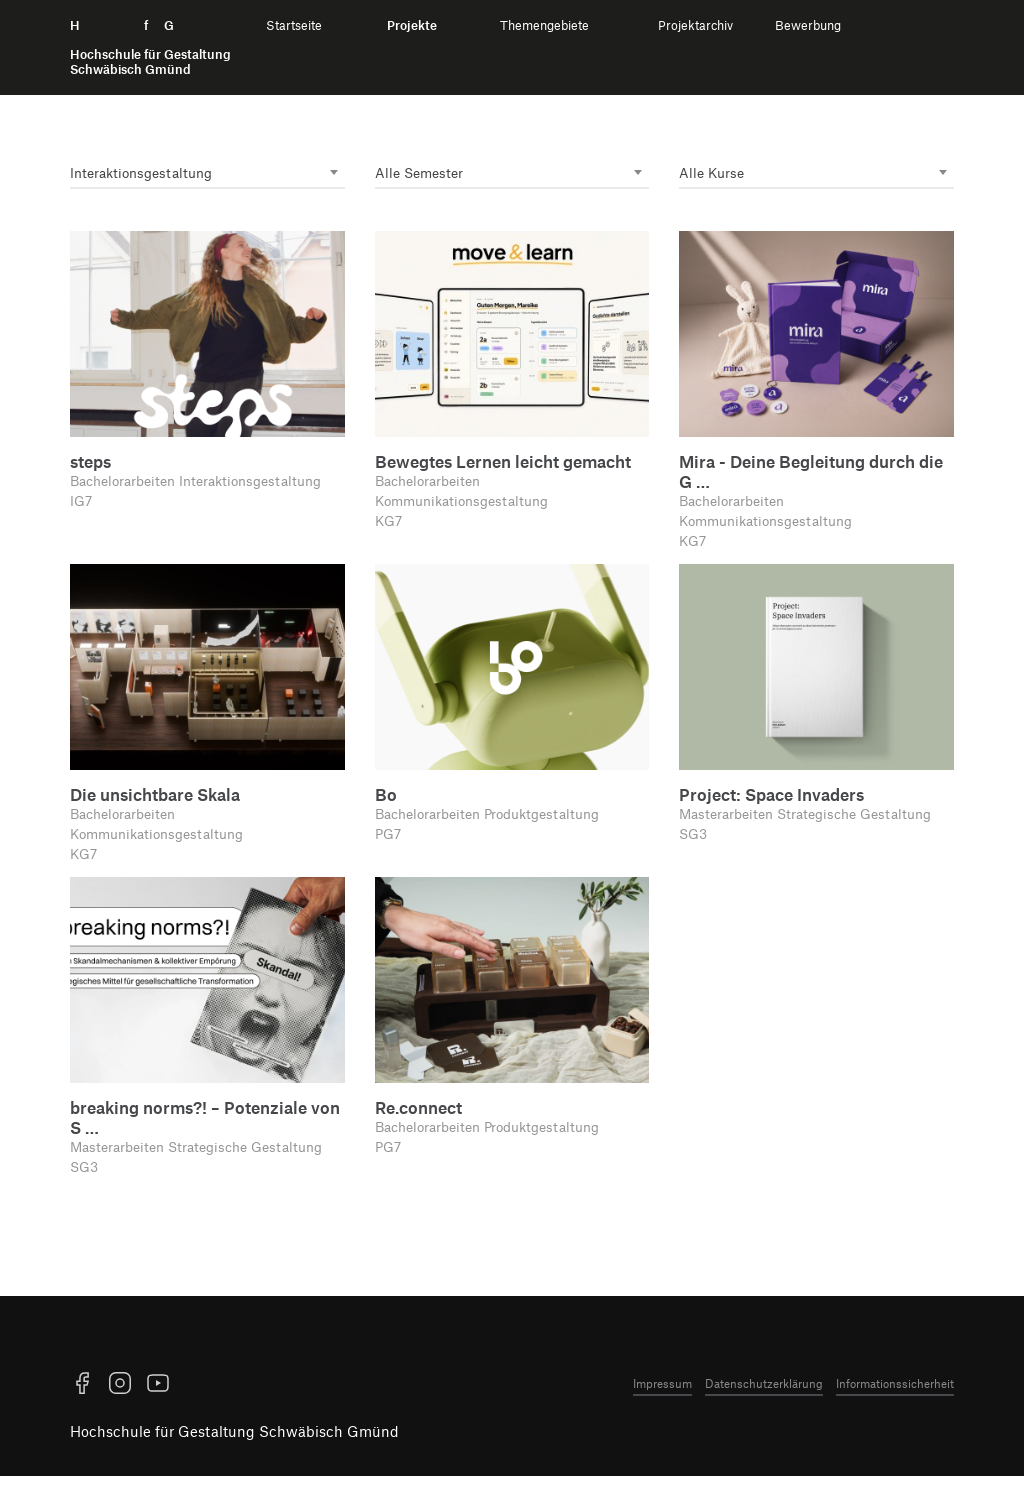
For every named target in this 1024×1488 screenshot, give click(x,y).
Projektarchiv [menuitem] (695, 25)
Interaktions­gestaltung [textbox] (147, 173)
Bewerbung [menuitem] (808, 25)
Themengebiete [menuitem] (544, 25)
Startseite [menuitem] (294, 25)
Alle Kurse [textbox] (713, 173)
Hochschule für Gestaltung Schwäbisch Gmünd (234, 1443)
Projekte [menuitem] (412, 25)
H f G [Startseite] (150, 47)
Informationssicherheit (895, 1395)
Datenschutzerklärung (764, 1395)
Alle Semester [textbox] (422, 173)
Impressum (662, 1395)
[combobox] (207, 174)
